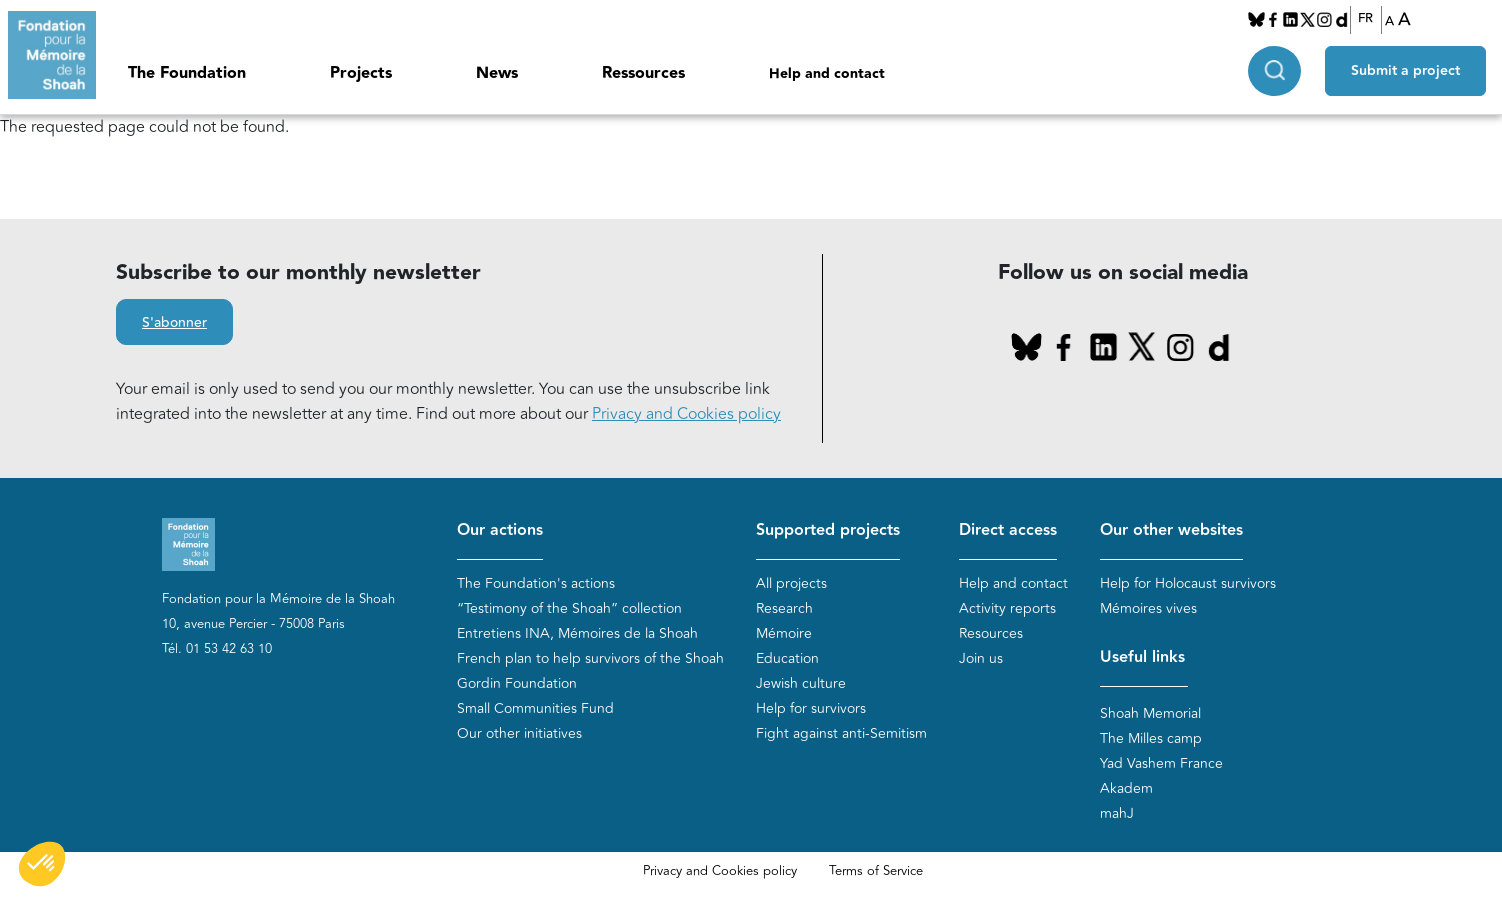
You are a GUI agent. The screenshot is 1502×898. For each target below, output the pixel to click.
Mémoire (784, 633)
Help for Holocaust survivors (1188, 583)
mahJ (1117, 813)
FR (1365, 19)
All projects (791, 583)
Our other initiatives (519, 733)
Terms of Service (876, 871)
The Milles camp (1151, 738)
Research (784, 608)
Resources (991, 633)
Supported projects (828, 530)
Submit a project (1405, 71)
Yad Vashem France (1161, 763)
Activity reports (1007, 608)
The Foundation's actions (536, 583)
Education (787, 658)
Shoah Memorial (1150, 713)
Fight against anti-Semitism (841, 733)
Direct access (1008, 530)
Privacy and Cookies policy (686, 414)
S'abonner (174, 323)
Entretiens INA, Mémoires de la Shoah (577, 633)
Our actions (500, 530)
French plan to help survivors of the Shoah (590, 658)
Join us (981, 658)
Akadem (1126, 788)
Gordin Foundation (517, 683)
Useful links (1142, 657)
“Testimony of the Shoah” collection (569, 608)
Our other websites (1171, 530)
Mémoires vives (1148, 608)
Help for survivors (811, 708)
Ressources (643, 73)
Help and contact (827, 74)
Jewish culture (801, 683)
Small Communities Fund (535, 708)
